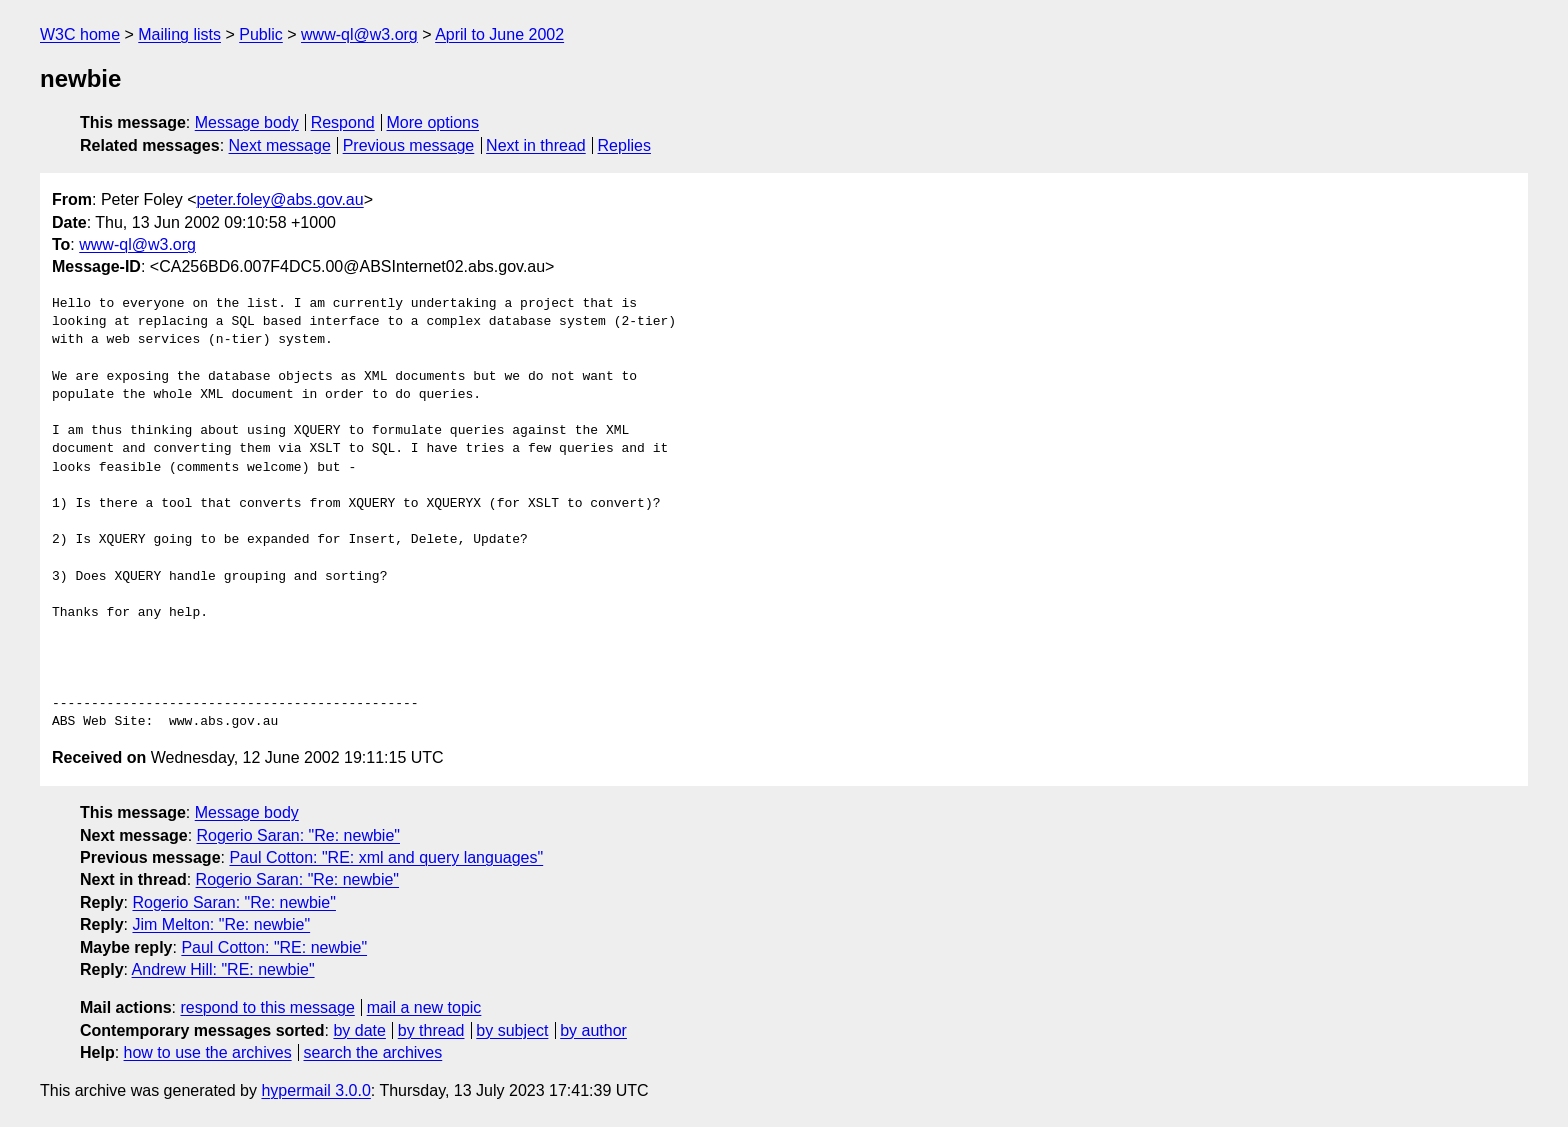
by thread (431, 1030)
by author (593, 1030)
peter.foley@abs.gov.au (280, 199)
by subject (512, 1030)
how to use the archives (208, 1052)
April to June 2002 (499, 34)
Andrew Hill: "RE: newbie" (223, 969)
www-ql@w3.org (359, 34)
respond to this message (267, 1007)
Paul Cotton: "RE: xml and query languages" (386, 857)
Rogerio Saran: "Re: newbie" (298, 835)
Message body (247, 122)
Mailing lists (179, 34)
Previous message (409, 145)
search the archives (373, 1052)
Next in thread (536, 145)
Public (261, 34)
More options (433, 122)
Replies (624, 145)
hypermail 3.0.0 (315, 1090)
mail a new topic (424, 1007)
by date (359, 1030)
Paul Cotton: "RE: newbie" (274, 947)
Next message (280, 145)
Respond (343, 122)
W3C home (80, 34)
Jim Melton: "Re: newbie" (221, 924)
